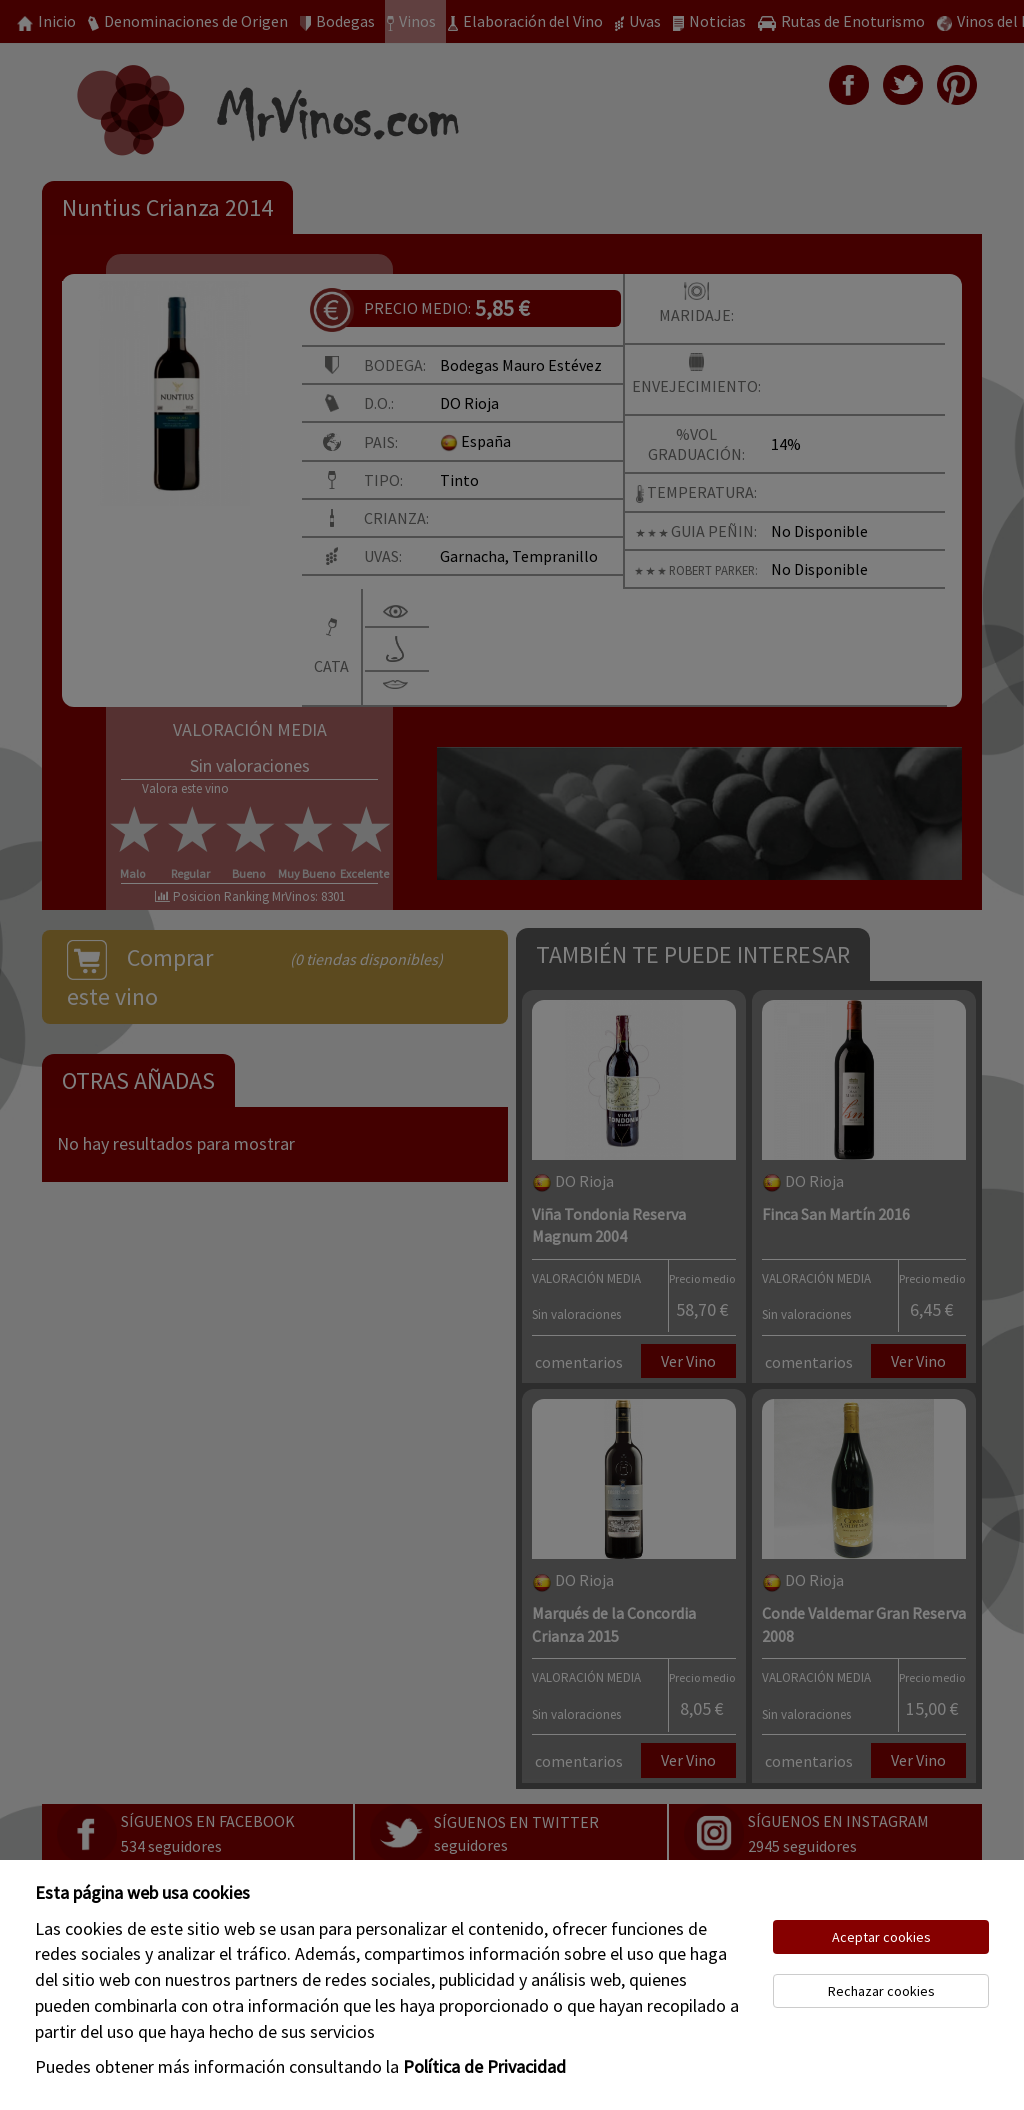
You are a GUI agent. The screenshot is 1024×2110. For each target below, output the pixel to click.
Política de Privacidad (484, 2066)
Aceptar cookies (881, 1937)
